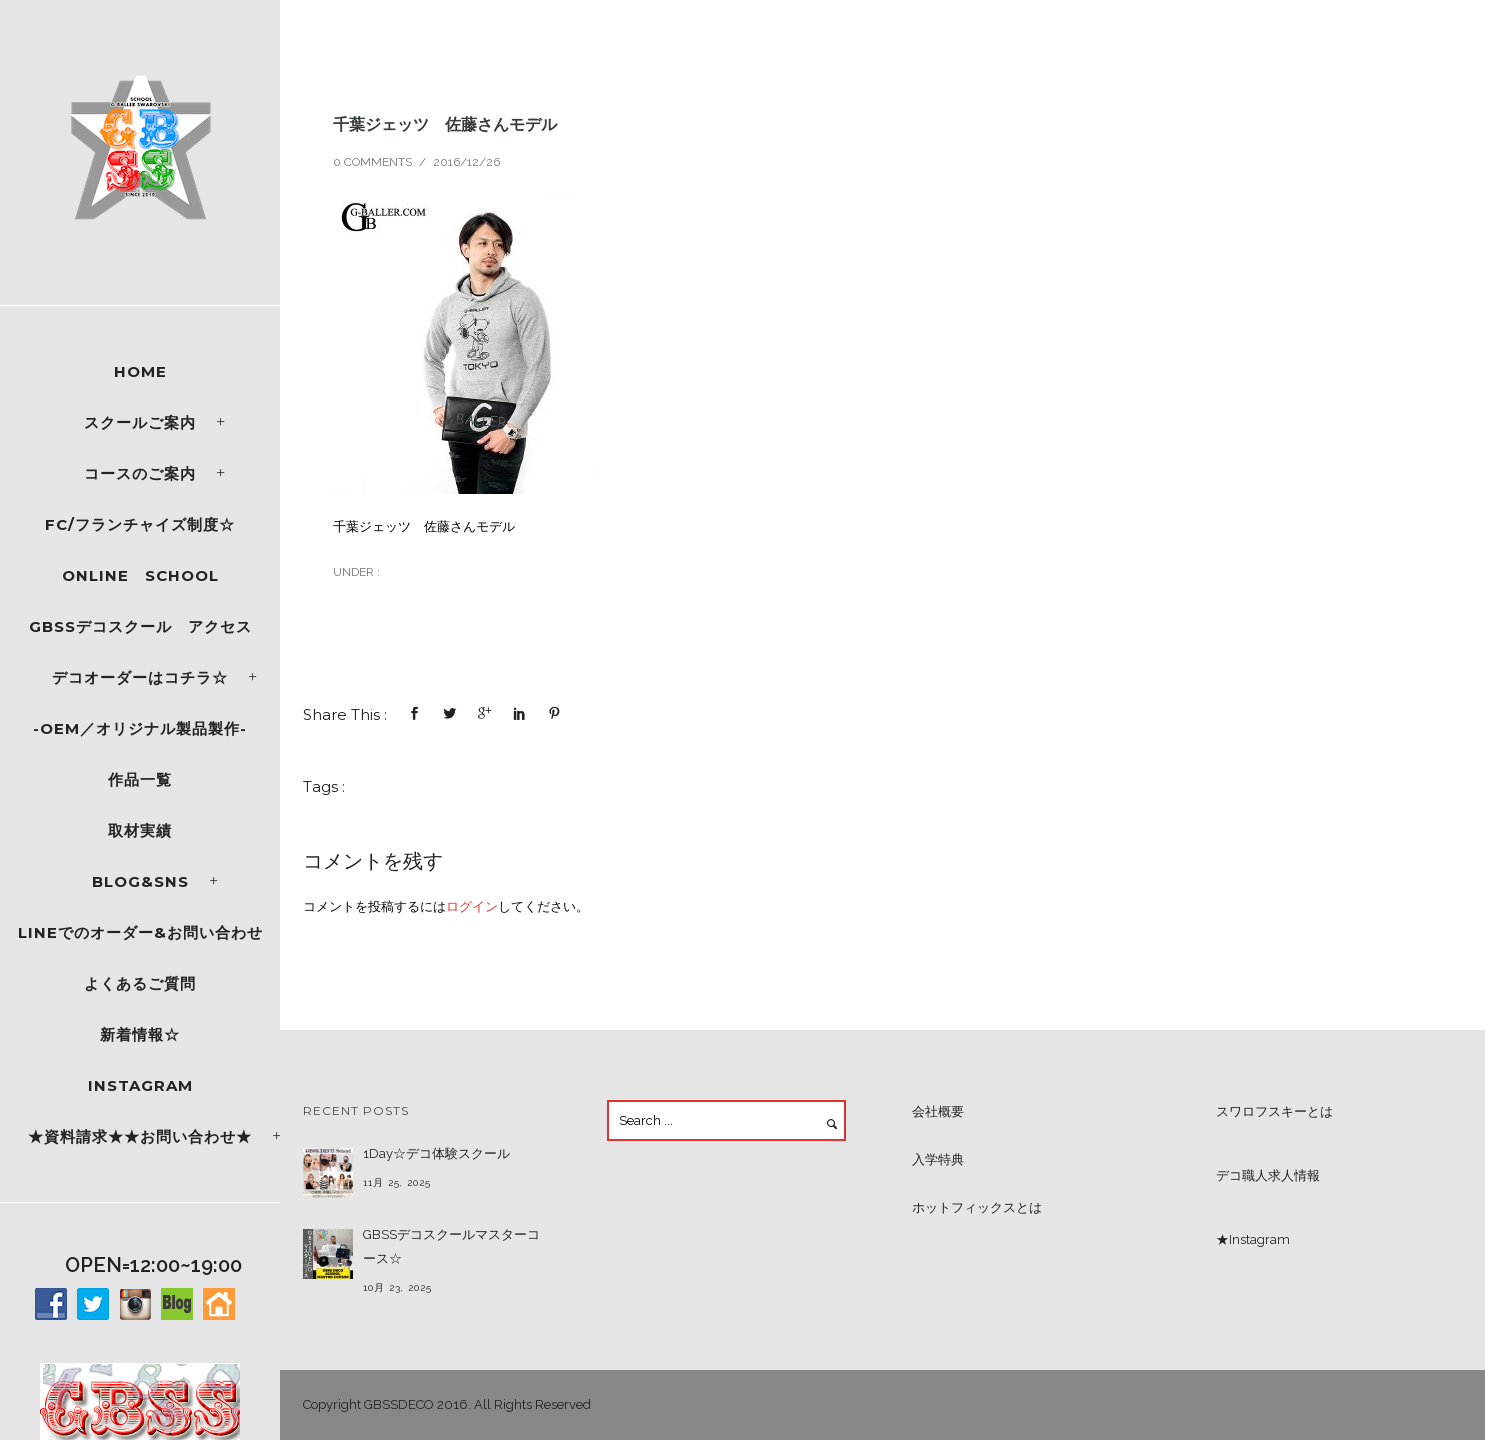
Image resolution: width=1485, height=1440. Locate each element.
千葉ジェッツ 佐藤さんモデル (445, 124)
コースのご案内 (140, 473)
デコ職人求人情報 (1268, 1175)
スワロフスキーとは (1274, 1111)
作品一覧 (140, 779)
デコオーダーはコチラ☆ (140, 677)
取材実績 (140, 830)
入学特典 (938, 1159)
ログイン (472, 906)
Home (140, 371)
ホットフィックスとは (977, 1207)
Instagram (140, 1085)
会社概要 (938, 1111)
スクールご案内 (140, 422)
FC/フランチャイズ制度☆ (140, 524)
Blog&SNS (140, 881)
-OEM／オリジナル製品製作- (140, 728)
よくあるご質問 (140, 983)
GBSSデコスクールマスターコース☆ (451, 1246)
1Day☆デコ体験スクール (436, 1153)
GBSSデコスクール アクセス (140, 626)
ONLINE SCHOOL (140, 575)
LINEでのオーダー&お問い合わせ (140, 932)
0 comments (372, 162)
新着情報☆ (140, 1034)
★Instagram (1253, 1239)
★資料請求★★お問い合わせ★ (140, 1136)
